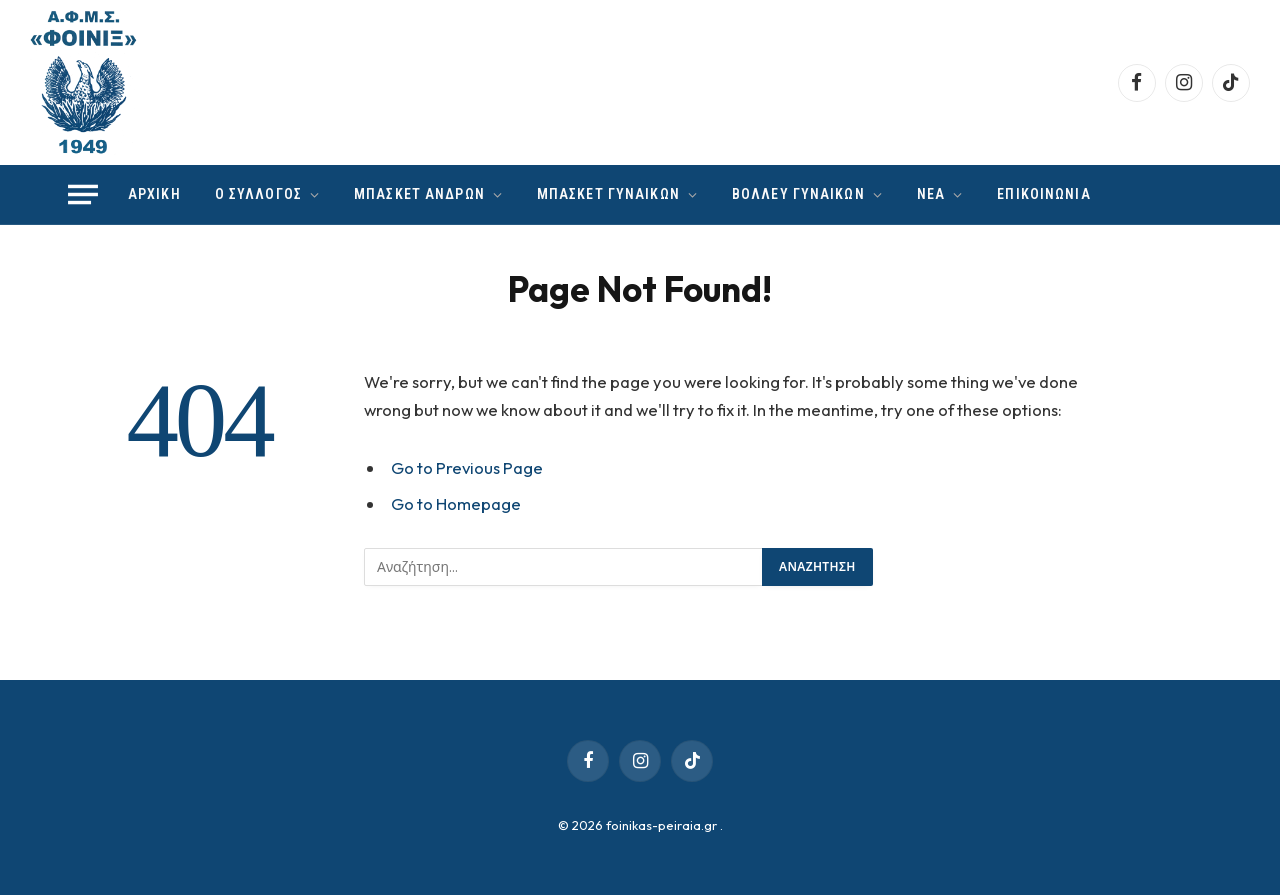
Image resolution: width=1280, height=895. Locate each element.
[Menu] (83, 195)
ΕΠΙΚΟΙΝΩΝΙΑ (1043, 194)
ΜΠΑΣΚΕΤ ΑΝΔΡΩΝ (419, 194)
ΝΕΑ (931, 194)
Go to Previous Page (467, 467)
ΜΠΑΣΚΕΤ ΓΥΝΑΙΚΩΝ (608, 194)
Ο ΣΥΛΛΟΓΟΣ (258, 194)
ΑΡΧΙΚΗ (154, 194)
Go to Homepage (456, 503)
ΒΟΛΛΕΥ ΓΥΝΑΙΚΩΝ (798, 194)
